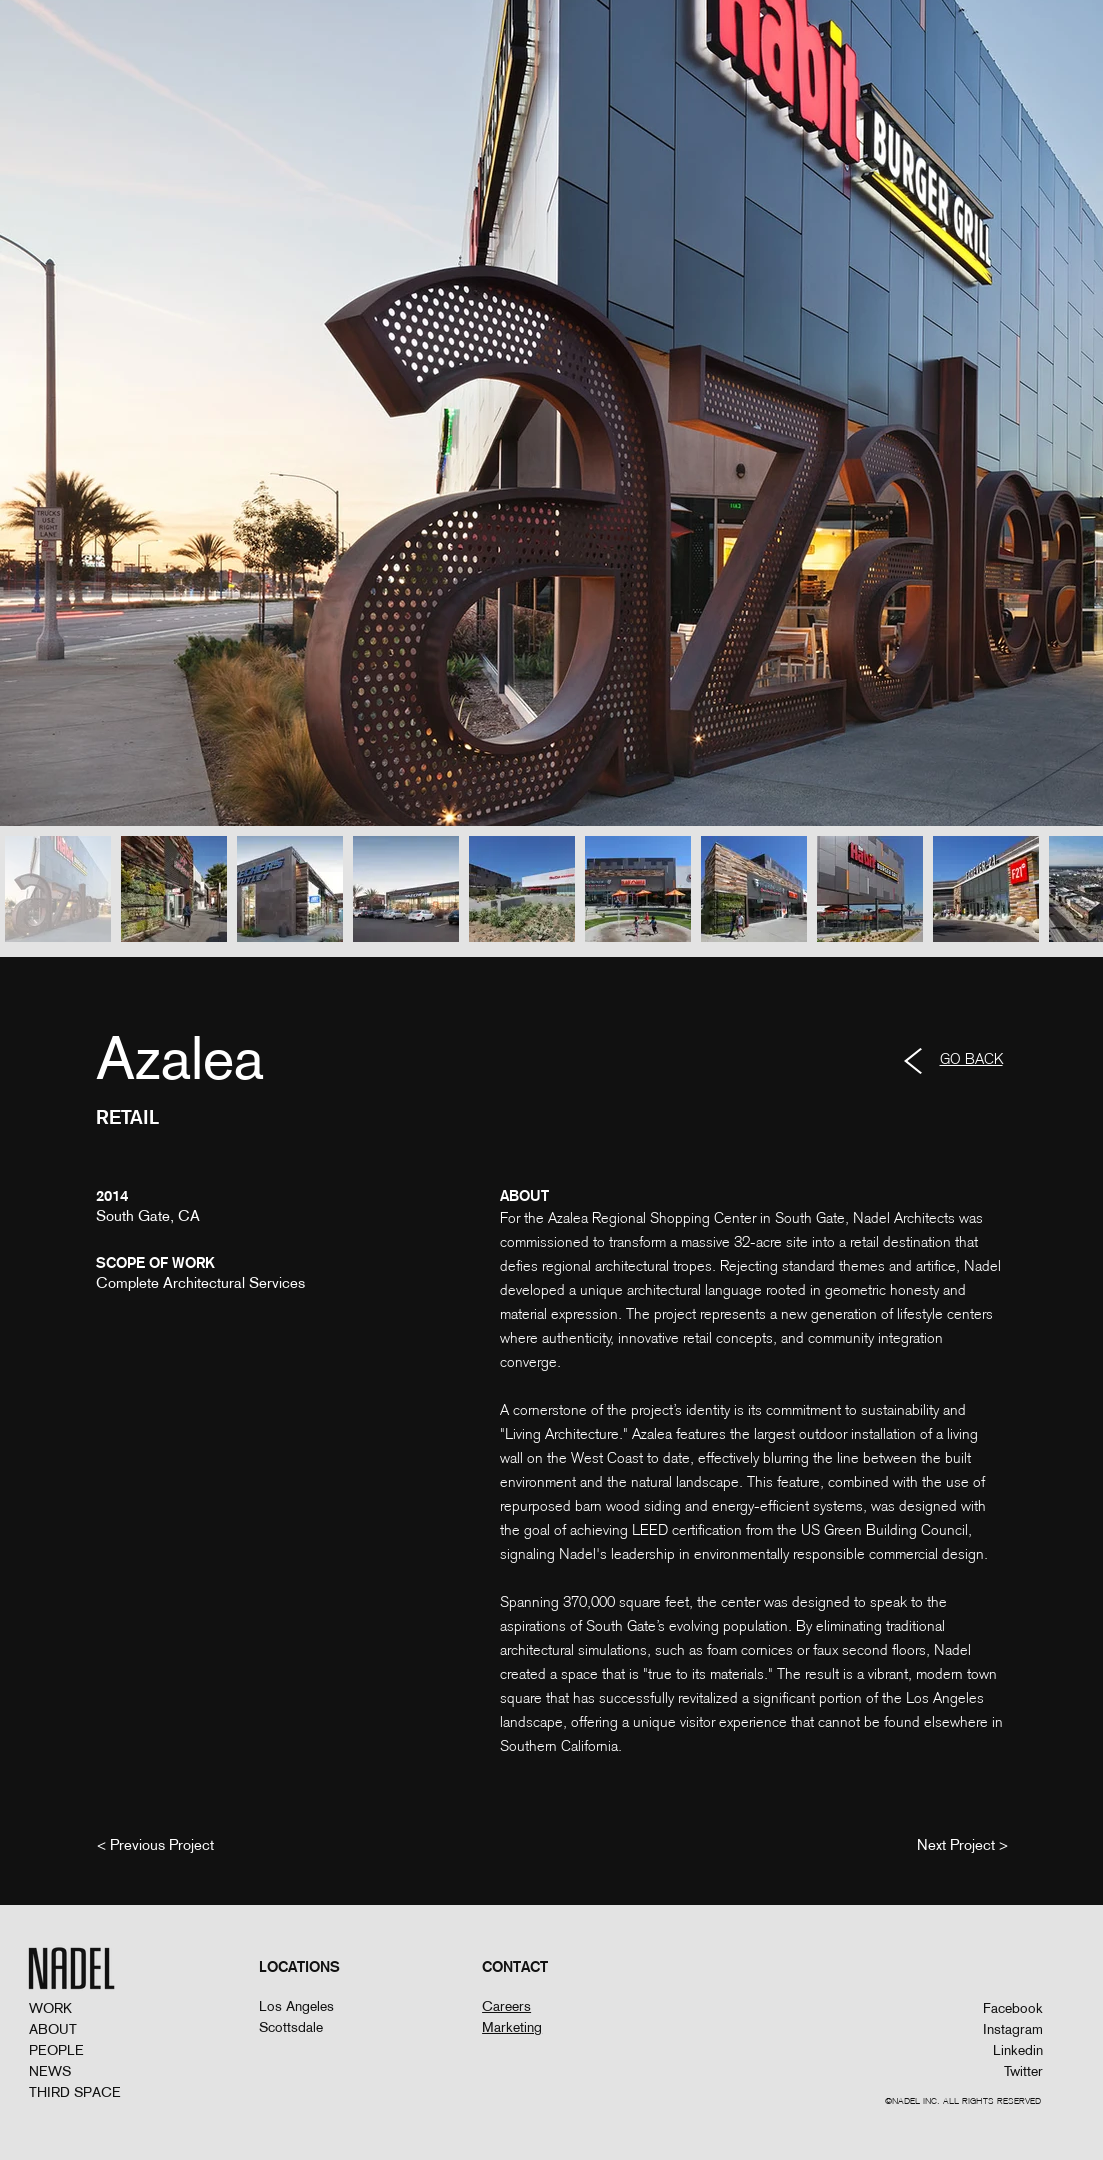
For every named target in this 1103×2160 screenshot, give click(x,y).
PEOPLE (56, 2050)
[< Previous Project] (155, 1844)
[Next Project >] (962, 1844)
